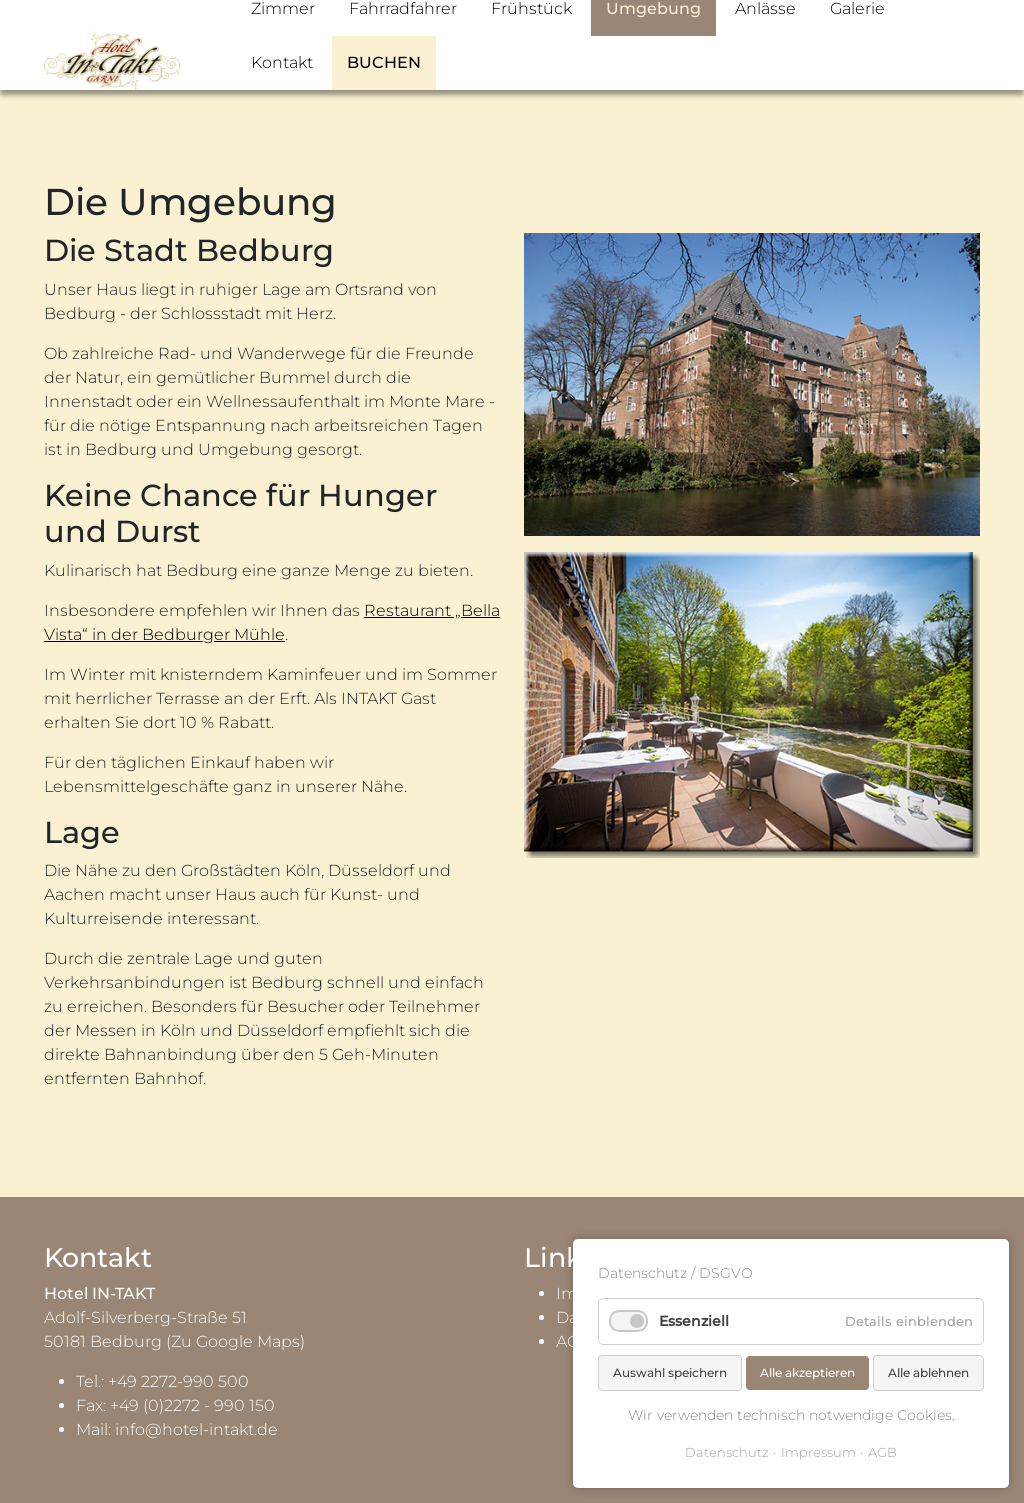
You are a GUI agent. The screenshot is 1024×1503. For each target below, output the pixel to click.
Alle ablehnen (928, 1372)
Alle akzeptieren (807, 1372)
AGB (882, 1452)
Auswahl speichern (670, 1372)
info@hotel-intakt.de (196, 1429)
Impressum (818, 1452)
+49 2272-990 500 (178, 1381)
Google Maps (248, 1341)
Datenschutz (727, 1452)
